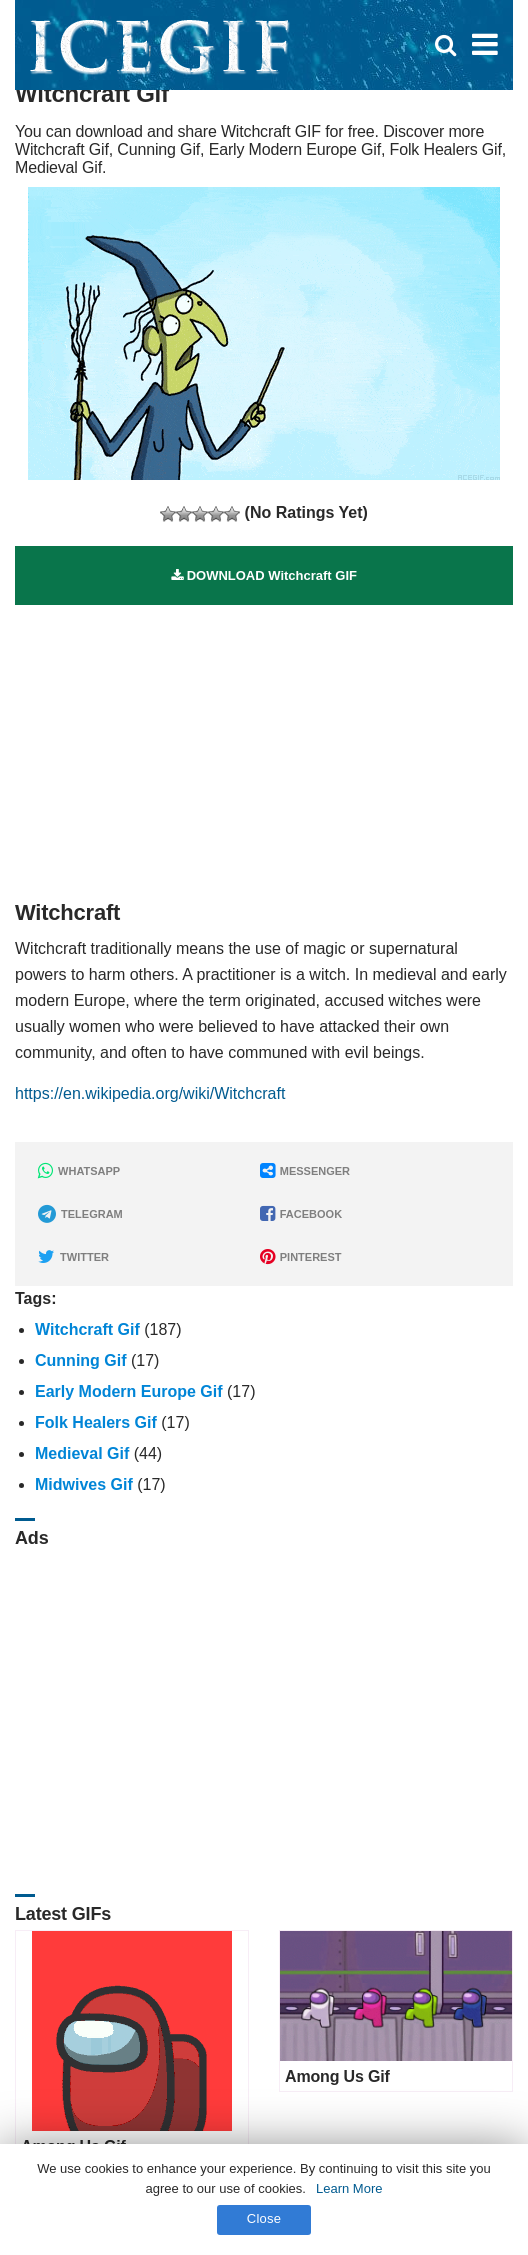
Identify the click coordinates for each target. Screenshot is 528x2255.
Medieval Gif (82, 1453)
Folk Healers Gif (96, 1422)
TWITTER (73, 1257)
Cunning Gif (81, 1360)
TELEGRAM (80, 1214)
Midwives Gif (84, 1484)
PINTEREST (301, 1257)
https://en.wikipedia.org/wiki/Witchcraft (150, 1093)
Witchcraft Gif (87, 1329)
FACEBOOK (301, 1214)
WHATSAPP (79, 1171)
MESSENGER (305, 1171)
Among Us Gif (337, 2076)
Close (264, 2218)
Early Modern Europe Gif (129, 1391)
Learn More (349, 2188)
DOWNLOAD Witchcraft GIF (264, 575)
